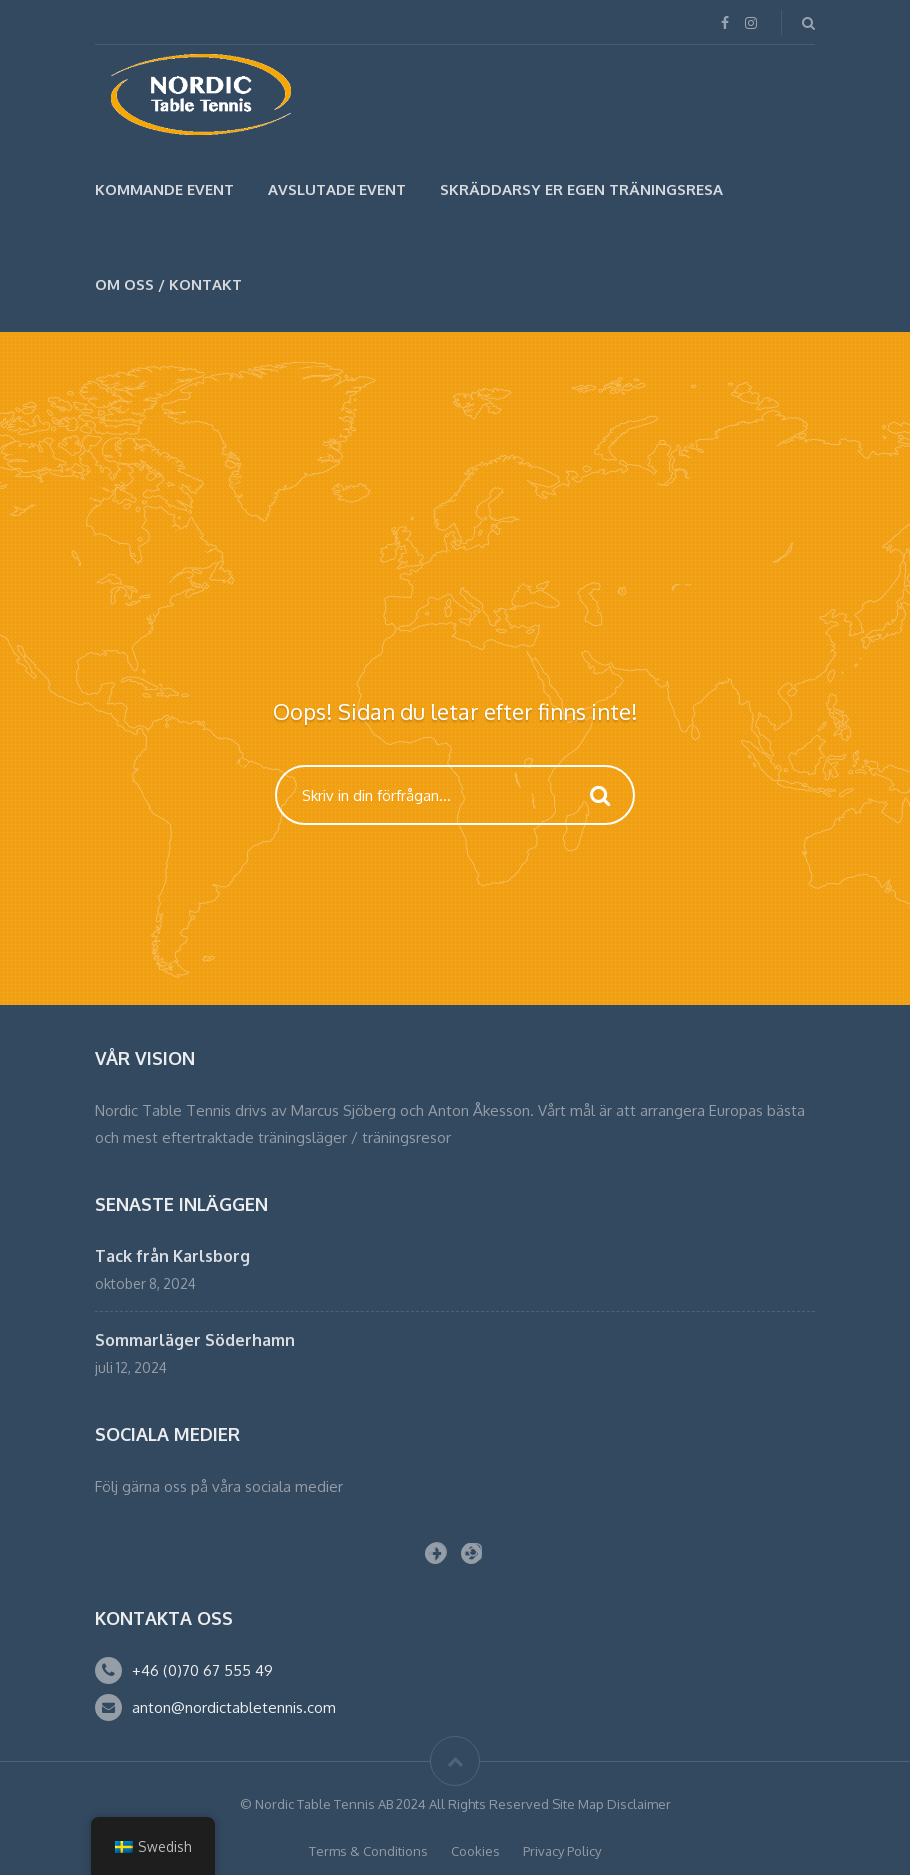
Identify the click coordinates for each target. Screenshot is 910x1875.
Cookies (475, 1851)
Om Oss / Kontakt (168, 284)
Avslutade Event (337, 189)
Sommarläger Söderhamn (195, 1340)
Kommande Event (164, 189)
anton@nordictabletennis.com (234, 1707)
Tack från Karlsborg (172, 1256)
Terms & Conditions (368, 1851)
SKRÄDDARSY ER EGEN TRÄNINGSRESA (581, 189)
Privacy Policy (562, 1851)
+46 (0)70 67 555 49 (202, 1670)
